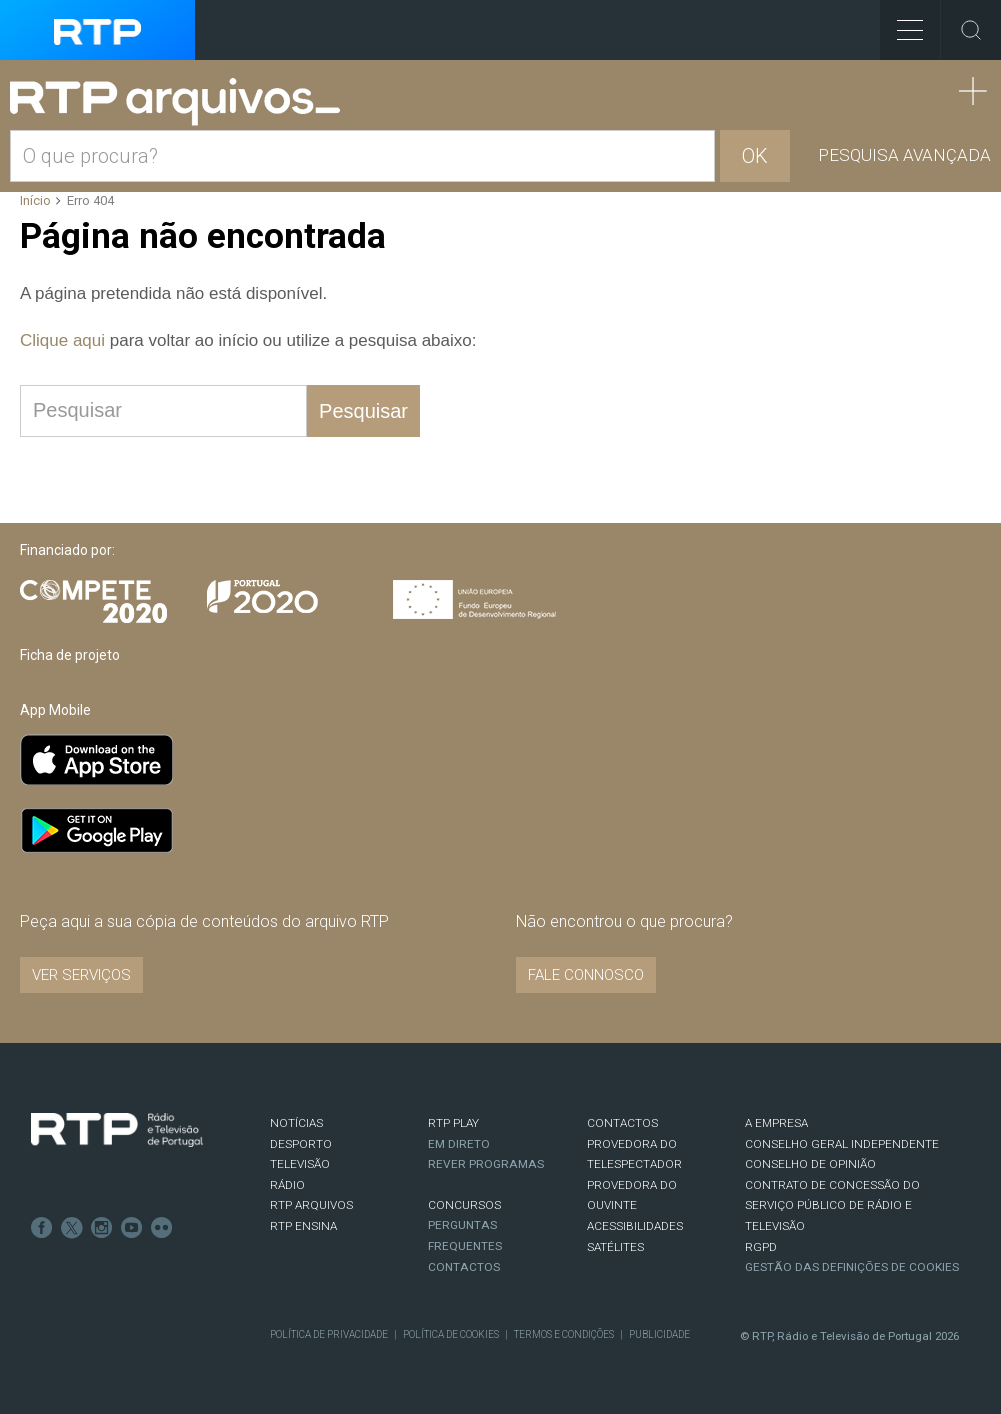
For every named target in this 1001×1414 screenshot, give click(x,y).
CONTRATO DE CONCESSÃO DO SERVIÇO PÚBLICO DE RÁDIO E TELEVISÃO (832, 1205)
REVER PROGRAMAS (486, 1164)
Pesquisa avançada (904, 155)
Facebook (42, 1228)
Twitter (72, 1228)
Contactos (464, 1267)
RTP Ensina (303, 1226)
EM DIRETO (459, 1144)
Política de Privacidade (329, 1334)
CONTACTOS (622, 1123)
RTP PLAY (453, 1123)
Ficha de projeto (70, 655)
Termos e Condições (564, 1334)
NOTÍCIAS (296, 1123)
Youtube (132, 1228)
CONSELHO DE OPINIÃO (810, 1164)
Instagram (102, 1228)
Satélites (615, 1247)
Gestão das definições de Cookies (852, 1267)
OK (755, 156)
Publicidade (659, 1334)
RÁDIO (287, 1185)
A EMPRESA (776, 1123)
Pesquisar (363, 411)
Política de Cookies (451, 1334)
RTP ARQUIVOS (311, 1205)
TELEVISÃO (300, 1164)
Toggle (971, 30)
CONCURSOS (464, 1205)
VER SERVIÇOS (81, 975)
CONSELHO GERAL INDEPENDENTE (842, 1144)
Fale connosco (586, 975)
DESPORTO (301, 1144)
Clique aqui (62, 340)
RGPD (761, 1247)
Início (35, 200)
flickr (162, 1228)
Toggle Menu (901, 23)
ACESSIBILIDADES (635, 1226)
